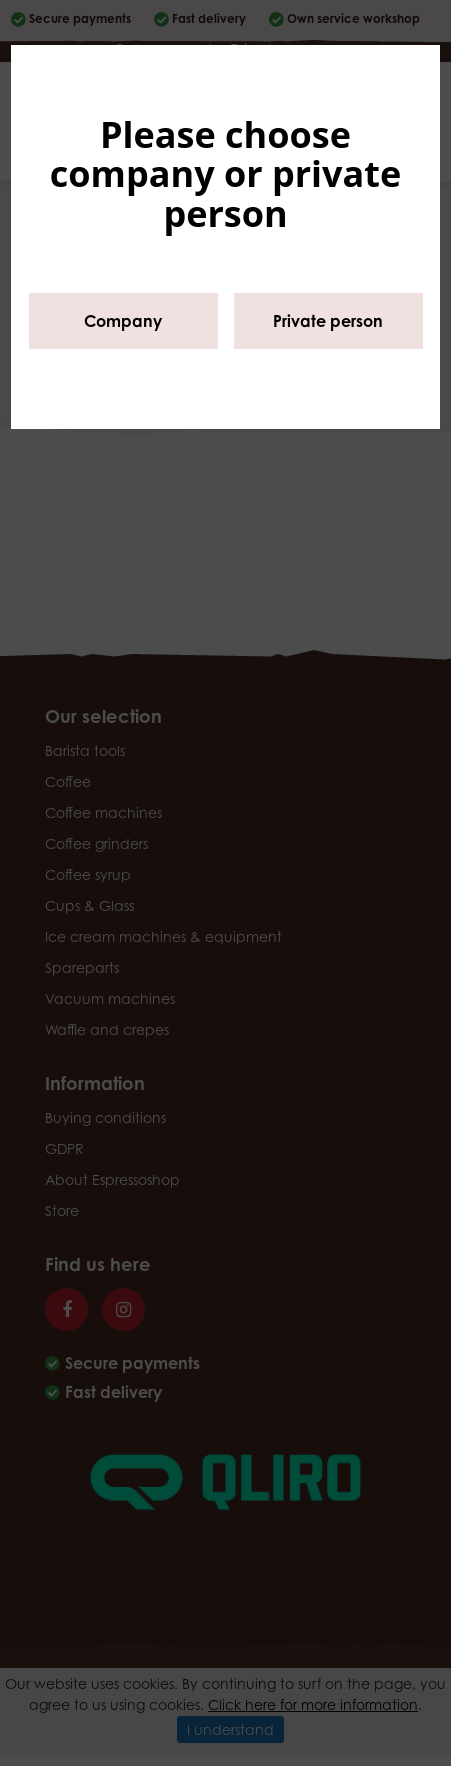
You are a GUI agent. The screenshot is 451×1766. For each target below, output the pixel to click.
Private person (328, 321)
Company (123, 321)
